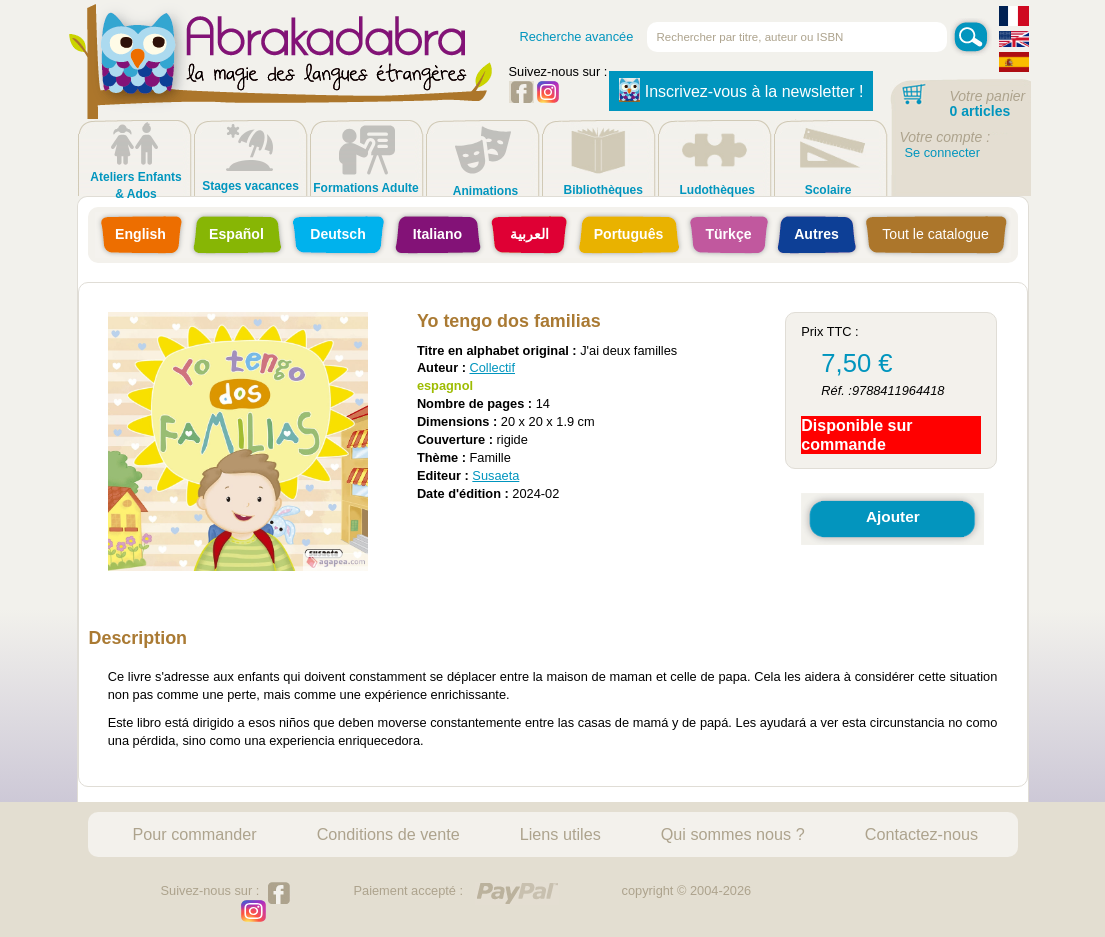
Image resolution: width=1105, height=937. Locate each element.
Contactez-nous (921, 834)
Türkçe (728, 234)
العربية (529, 234)
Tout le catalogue (935, 234)
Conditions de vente (388, 834)
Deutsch (338, 234)
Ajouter (893, 516)
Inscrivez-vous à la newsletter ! (741, 90)
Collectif (492, 367)
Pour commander (195, 834)
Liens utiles (560, 834)
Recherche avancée (577, 36)
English (140, 234)
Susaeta (495, 475)
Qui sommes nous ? (733, 834)
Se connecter (942, 152)
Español (236, 234)
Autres (816, 234)
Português (629, 234)
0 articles (980, 111)
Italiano (437, 234)
